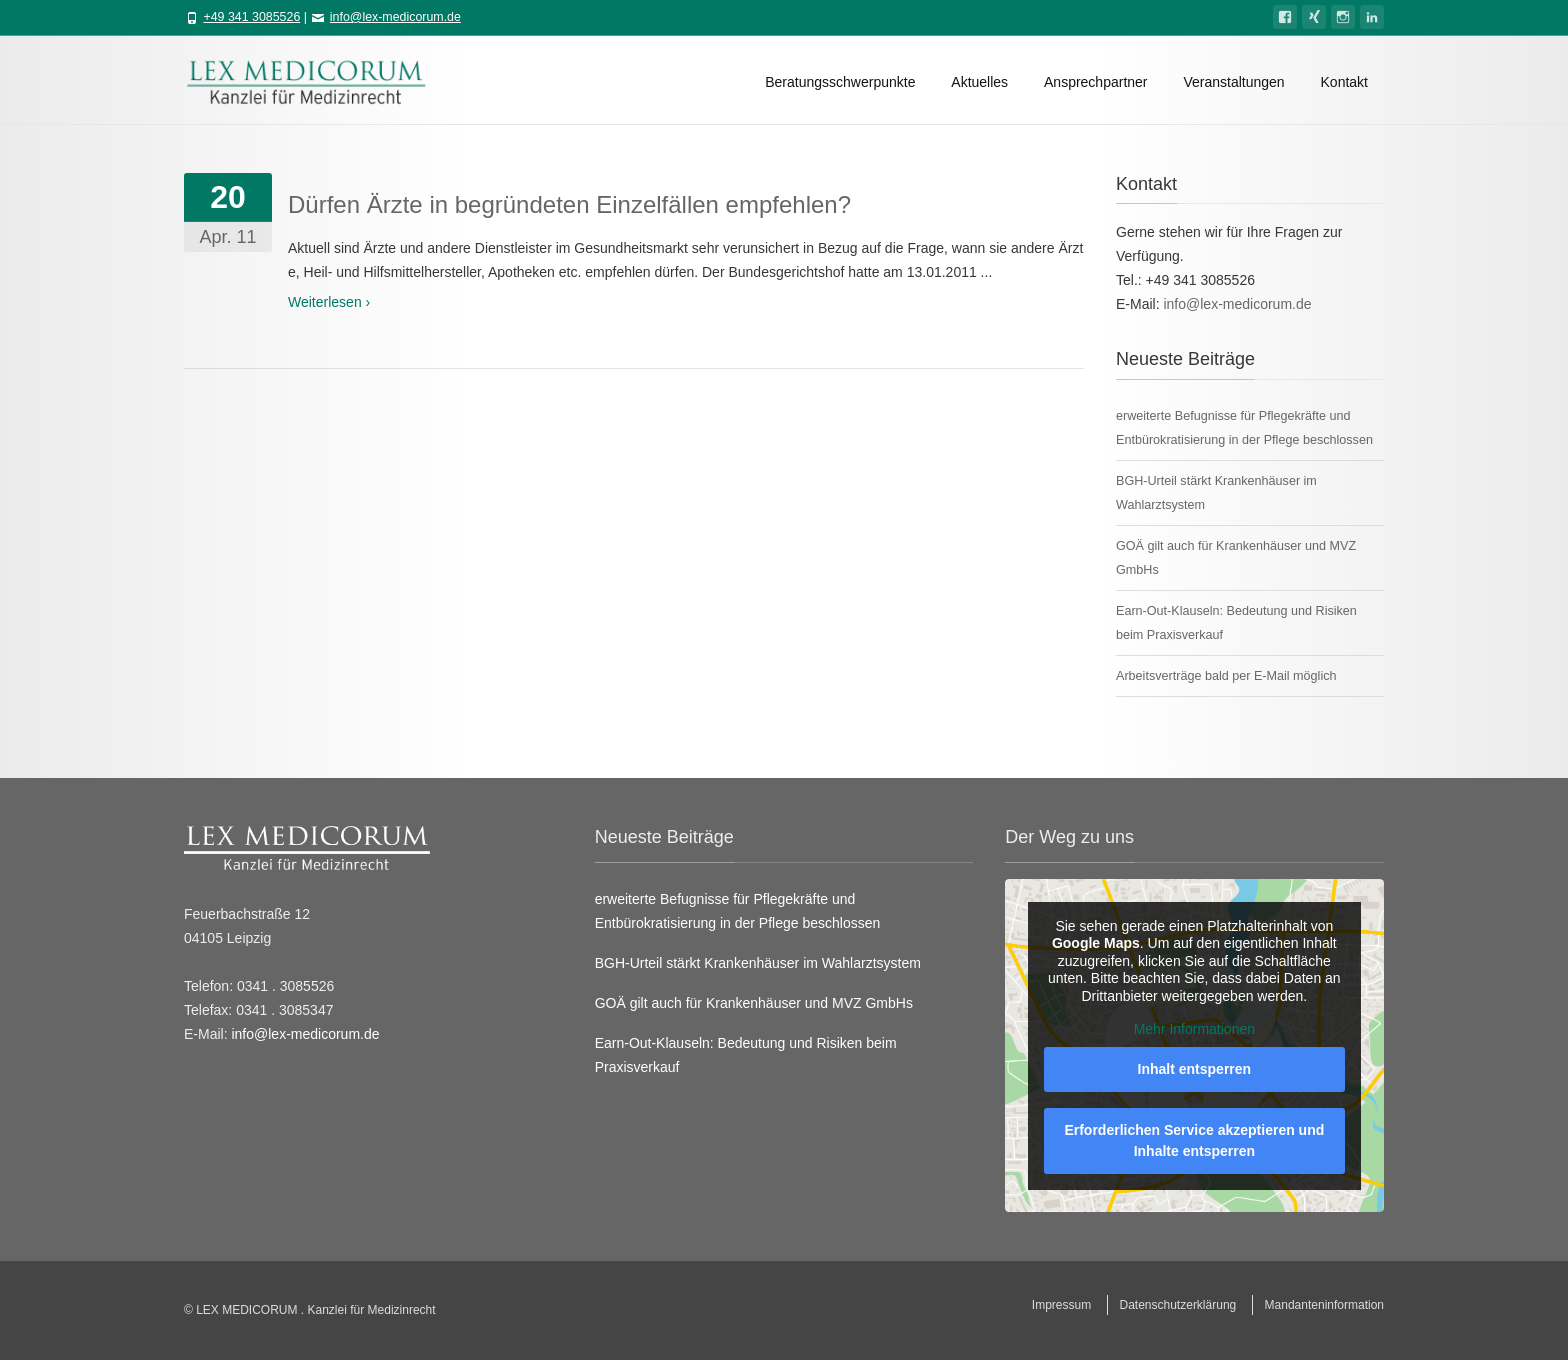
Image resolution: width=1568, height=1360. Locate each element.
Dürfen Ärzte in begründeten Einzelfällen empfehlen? (569, 204)
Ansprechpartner (1096, 82)
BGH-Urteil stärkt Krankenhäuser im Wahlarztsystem (758, 963)
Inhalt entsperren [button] (1195, 1069)
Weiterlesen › (329, 302)
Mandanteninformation (1324, 1305)
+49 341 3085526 (251, 17)
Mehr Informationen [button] (1194, 1029)
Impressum (1061, 1305)
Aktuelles (979, 82)
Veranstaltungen (1233, 82)
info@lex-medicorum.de (395, 17)
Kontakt (1344, 82)
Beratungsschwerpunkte (840, 82)
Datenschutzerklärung (1178, 1305)
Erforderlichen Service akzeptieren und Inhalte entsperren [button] (1195, 1140)
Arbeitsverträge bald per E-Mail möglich (1226, 676)
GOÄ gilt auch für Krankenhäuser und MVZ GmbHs (754, 1003)
